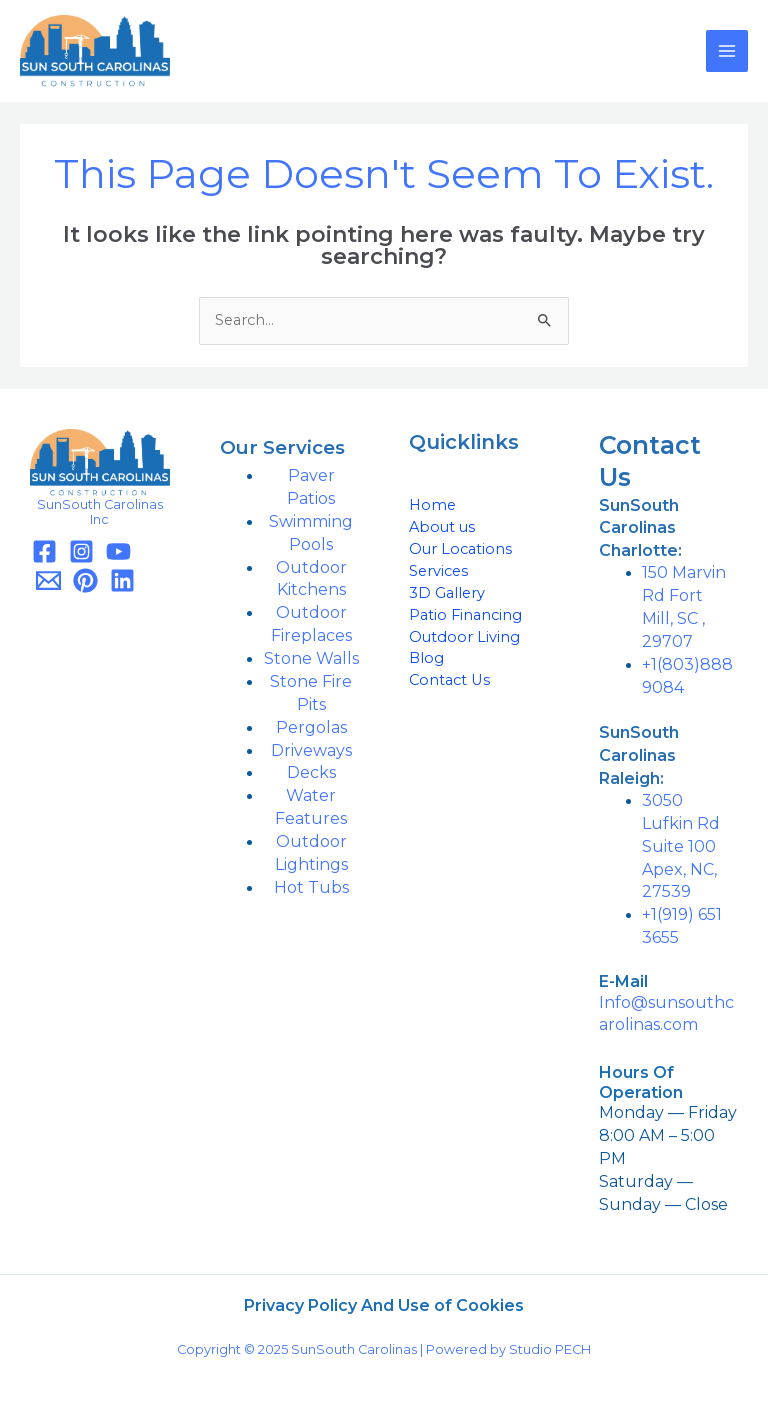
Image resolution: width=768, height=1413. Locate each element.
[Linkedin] (122, 580)
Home (432, 505)
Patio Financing (465, 615)
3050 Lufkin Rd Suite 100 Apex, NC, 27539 (681, 846)
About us (442, 527)
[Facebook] (44, 551)
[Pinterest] (85, 580)
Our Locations (460, 549)
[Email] (48, 580)
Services (438, 571)
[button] (669, 528)
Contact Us (449, 680)
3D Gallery (447, 593)
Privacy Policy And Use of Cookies (384, 1305)
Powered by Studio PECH (508, 1349)
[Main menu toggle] (727, 51)
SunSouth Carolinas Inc (100, 512)
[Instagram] (81, 551)
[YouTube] (118, 551)
